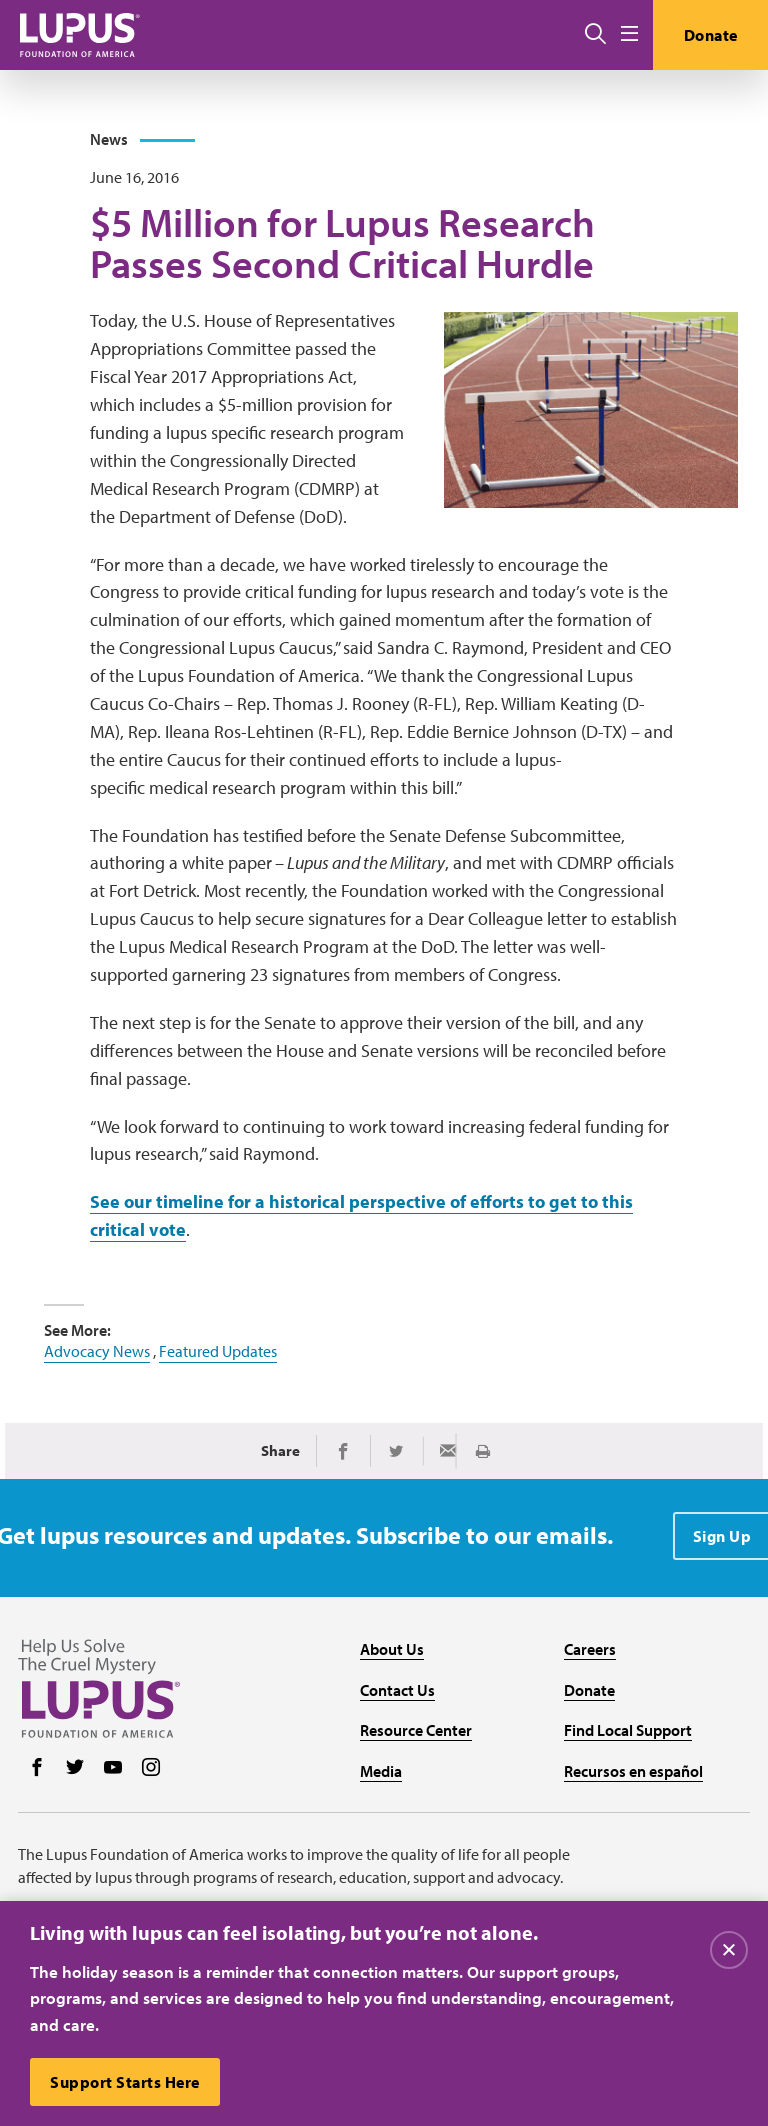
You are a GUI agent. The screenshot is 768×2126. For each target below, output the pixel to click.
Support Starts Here (125, 2082)
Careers (590, 1649)
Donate (711, 35)
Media (381, 1771)
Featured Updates (218, 1351)
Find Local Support (628, 1730)
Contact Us (397, 1690)
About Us (392, 1649)
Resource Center (416, 1730)
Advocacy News (97, 1351)
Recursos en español (633, 1771)
